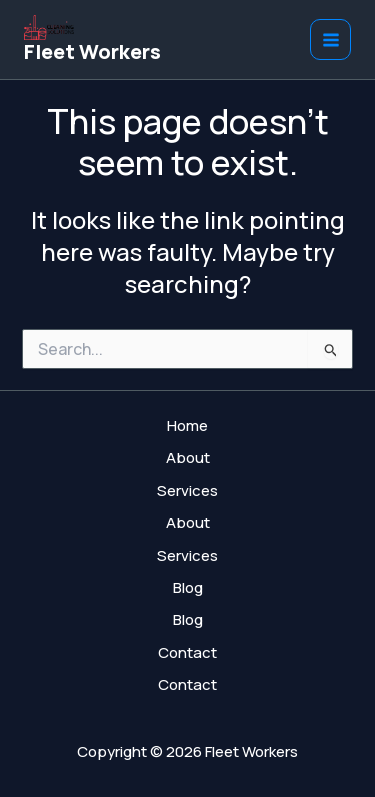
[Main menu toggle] (330, 39)
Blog (188, 587)
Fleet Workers (92, 51)
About (188, 457)
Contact (187, 652)
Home (187, 425)
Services (187, 490)
